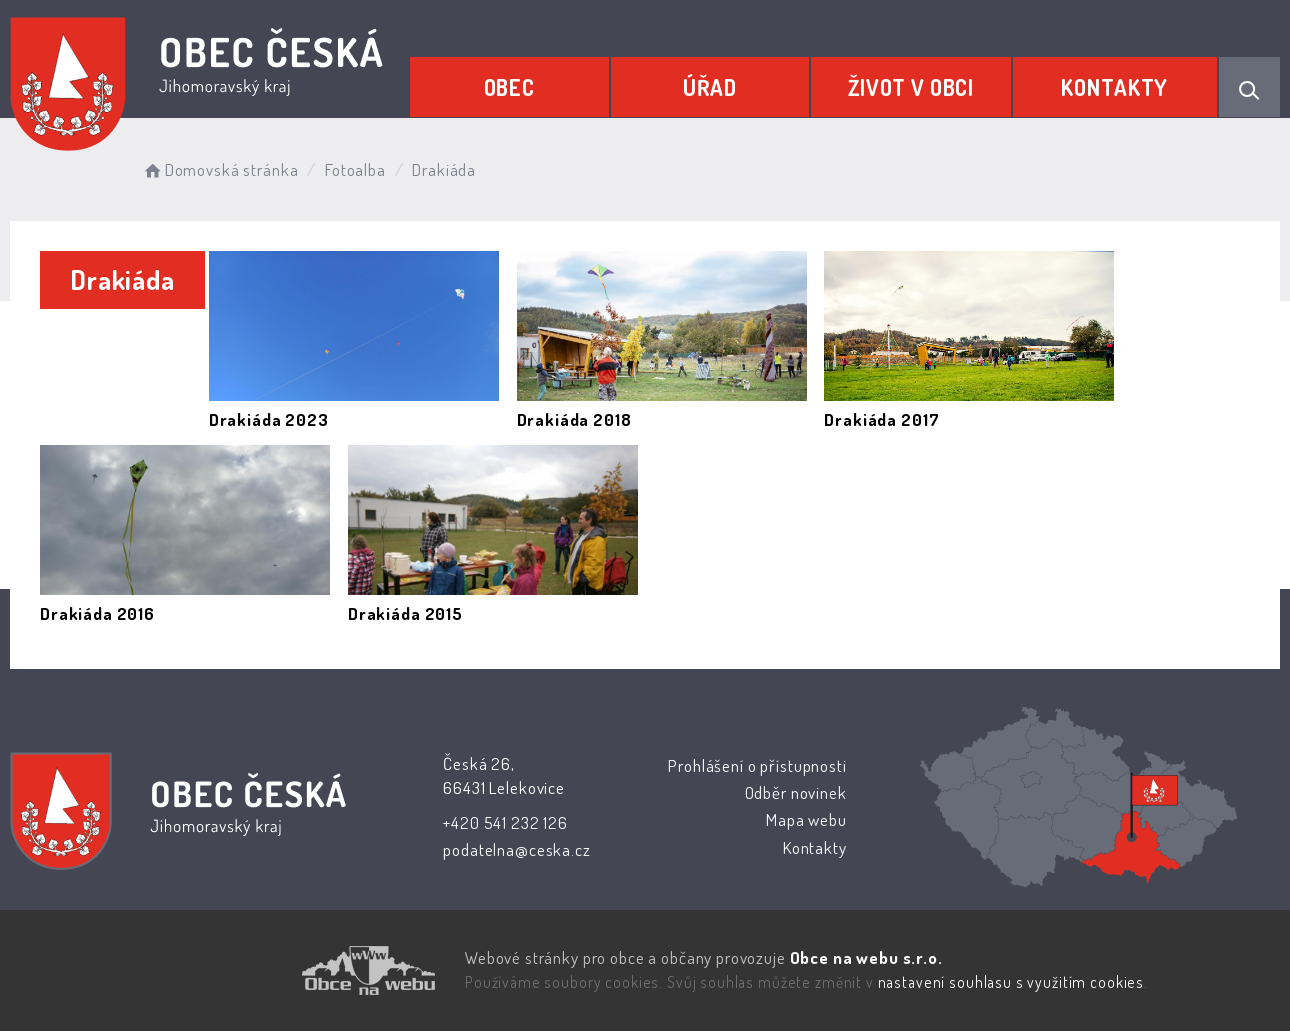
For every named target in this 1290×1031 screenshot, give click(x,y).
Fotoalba (355, 169)
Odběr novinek (795, 792)
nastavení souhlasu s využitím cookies (1011, 982)
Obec (509, 87)
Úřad (710, 87)
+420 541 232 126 (505, 822)
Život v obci (911, 87)
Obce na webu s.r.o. (865, 957)
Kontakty (1114, 87)
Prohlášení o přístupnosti (757, 765)
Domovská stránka (219, 169)
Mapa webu (806, 819)
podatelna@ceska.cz (516, 849)
